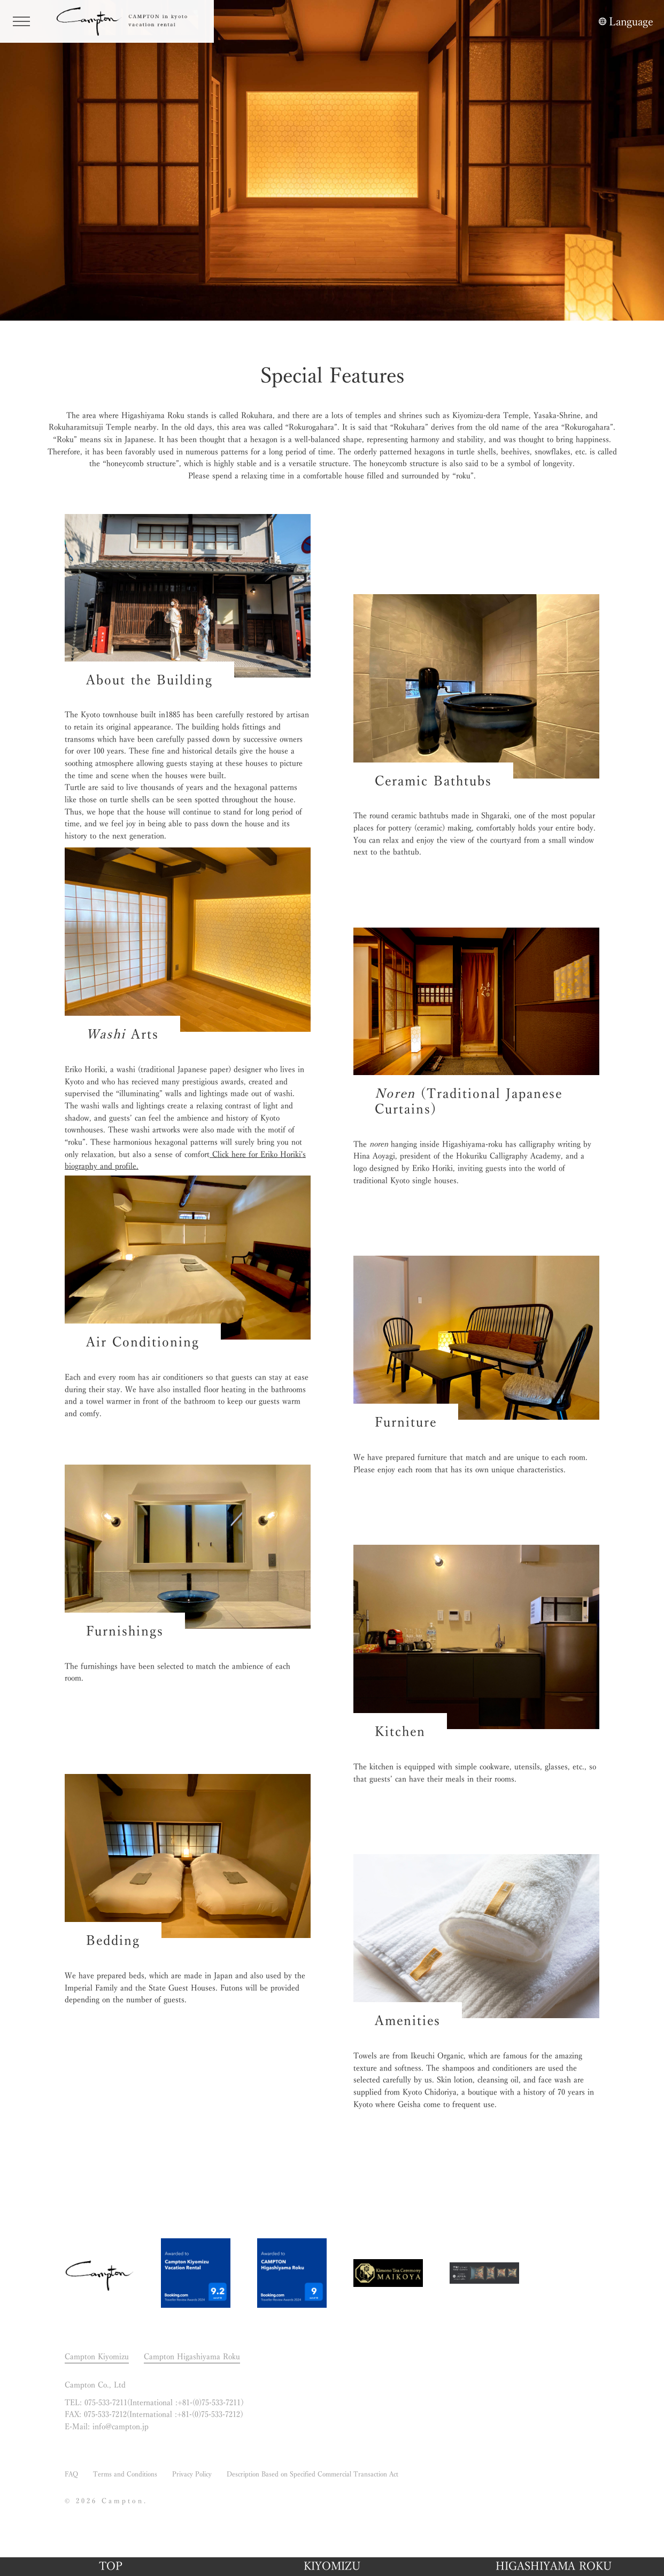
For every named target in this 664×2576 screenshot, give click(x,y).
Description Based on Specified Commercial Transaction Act (312, 2474)
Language (631, 21)
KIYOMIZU (332, 2566)
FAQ (71, 2474)
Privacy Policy (192, 2474)
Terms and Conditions (125, 2474)
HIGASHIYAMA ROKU (554, 2566)
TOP (110, 2566)
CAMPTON (128, 21)
